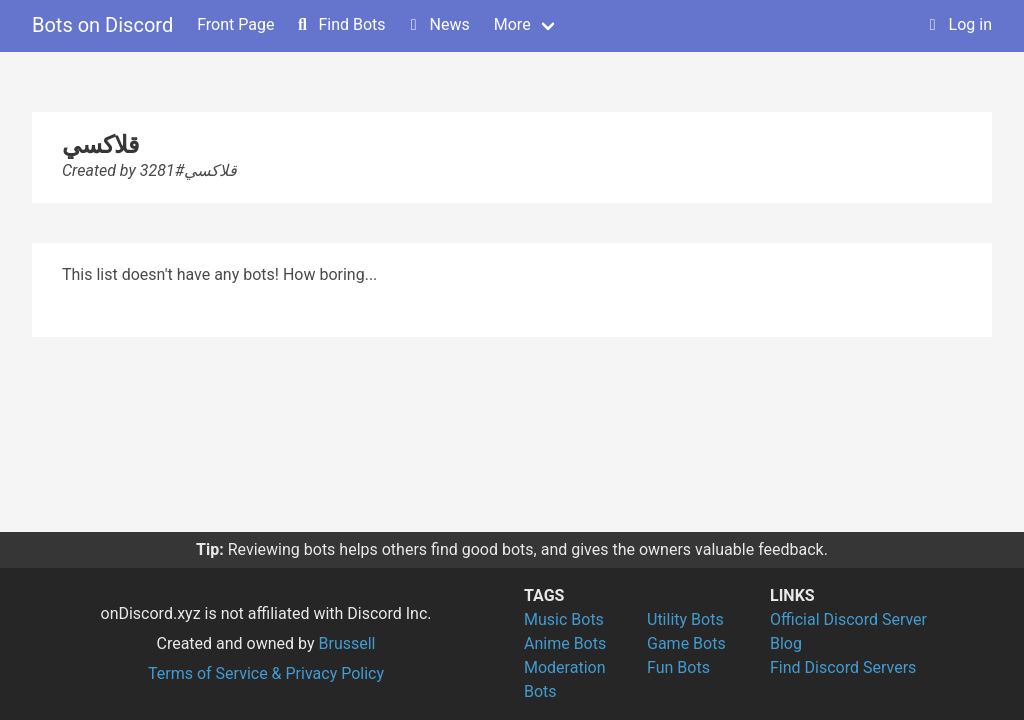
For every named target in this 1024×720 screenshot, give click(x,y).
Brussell (347, 643)
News (438, 24)
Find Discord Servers (843, 667)
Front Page (235, 24)
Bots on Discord (102, 25)
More (512, 24)
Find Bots (339, 24)
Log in (958, 24)
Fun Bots (678, 667)
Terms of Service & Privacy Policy (266, 673)
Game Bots (686, 643)
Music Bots (564, 619)
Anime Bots (565, 643)
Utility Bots (685, 619)
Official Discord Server (848, 619)
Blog (786, 643)
